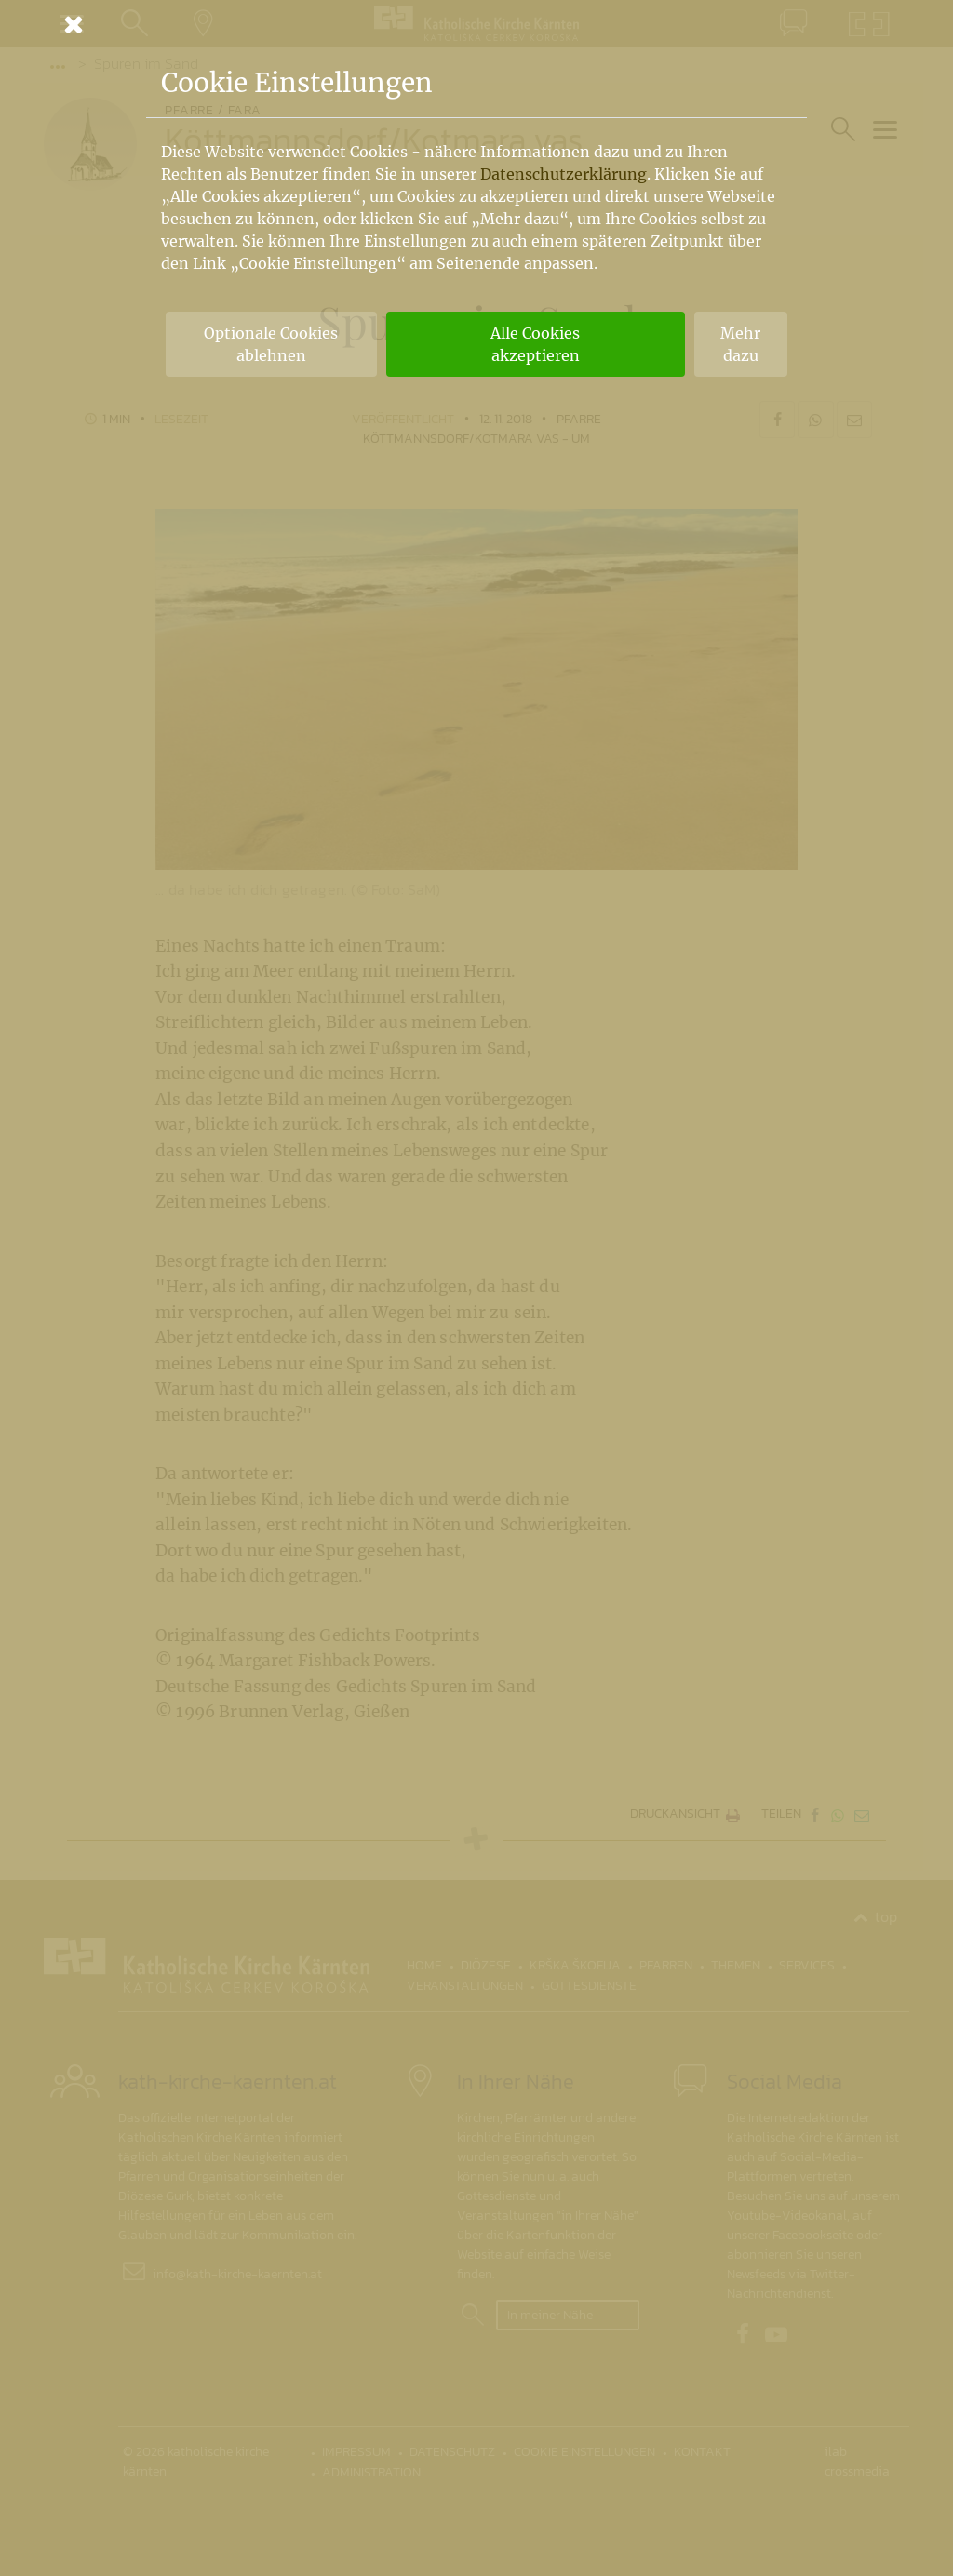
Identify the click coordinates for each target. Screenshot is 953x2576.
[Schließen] (476, 24)
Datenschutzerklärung (563, 174)
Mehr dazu (740, 344)
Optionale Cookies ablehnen (271, 344)
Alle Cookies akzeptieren (535, 344)
